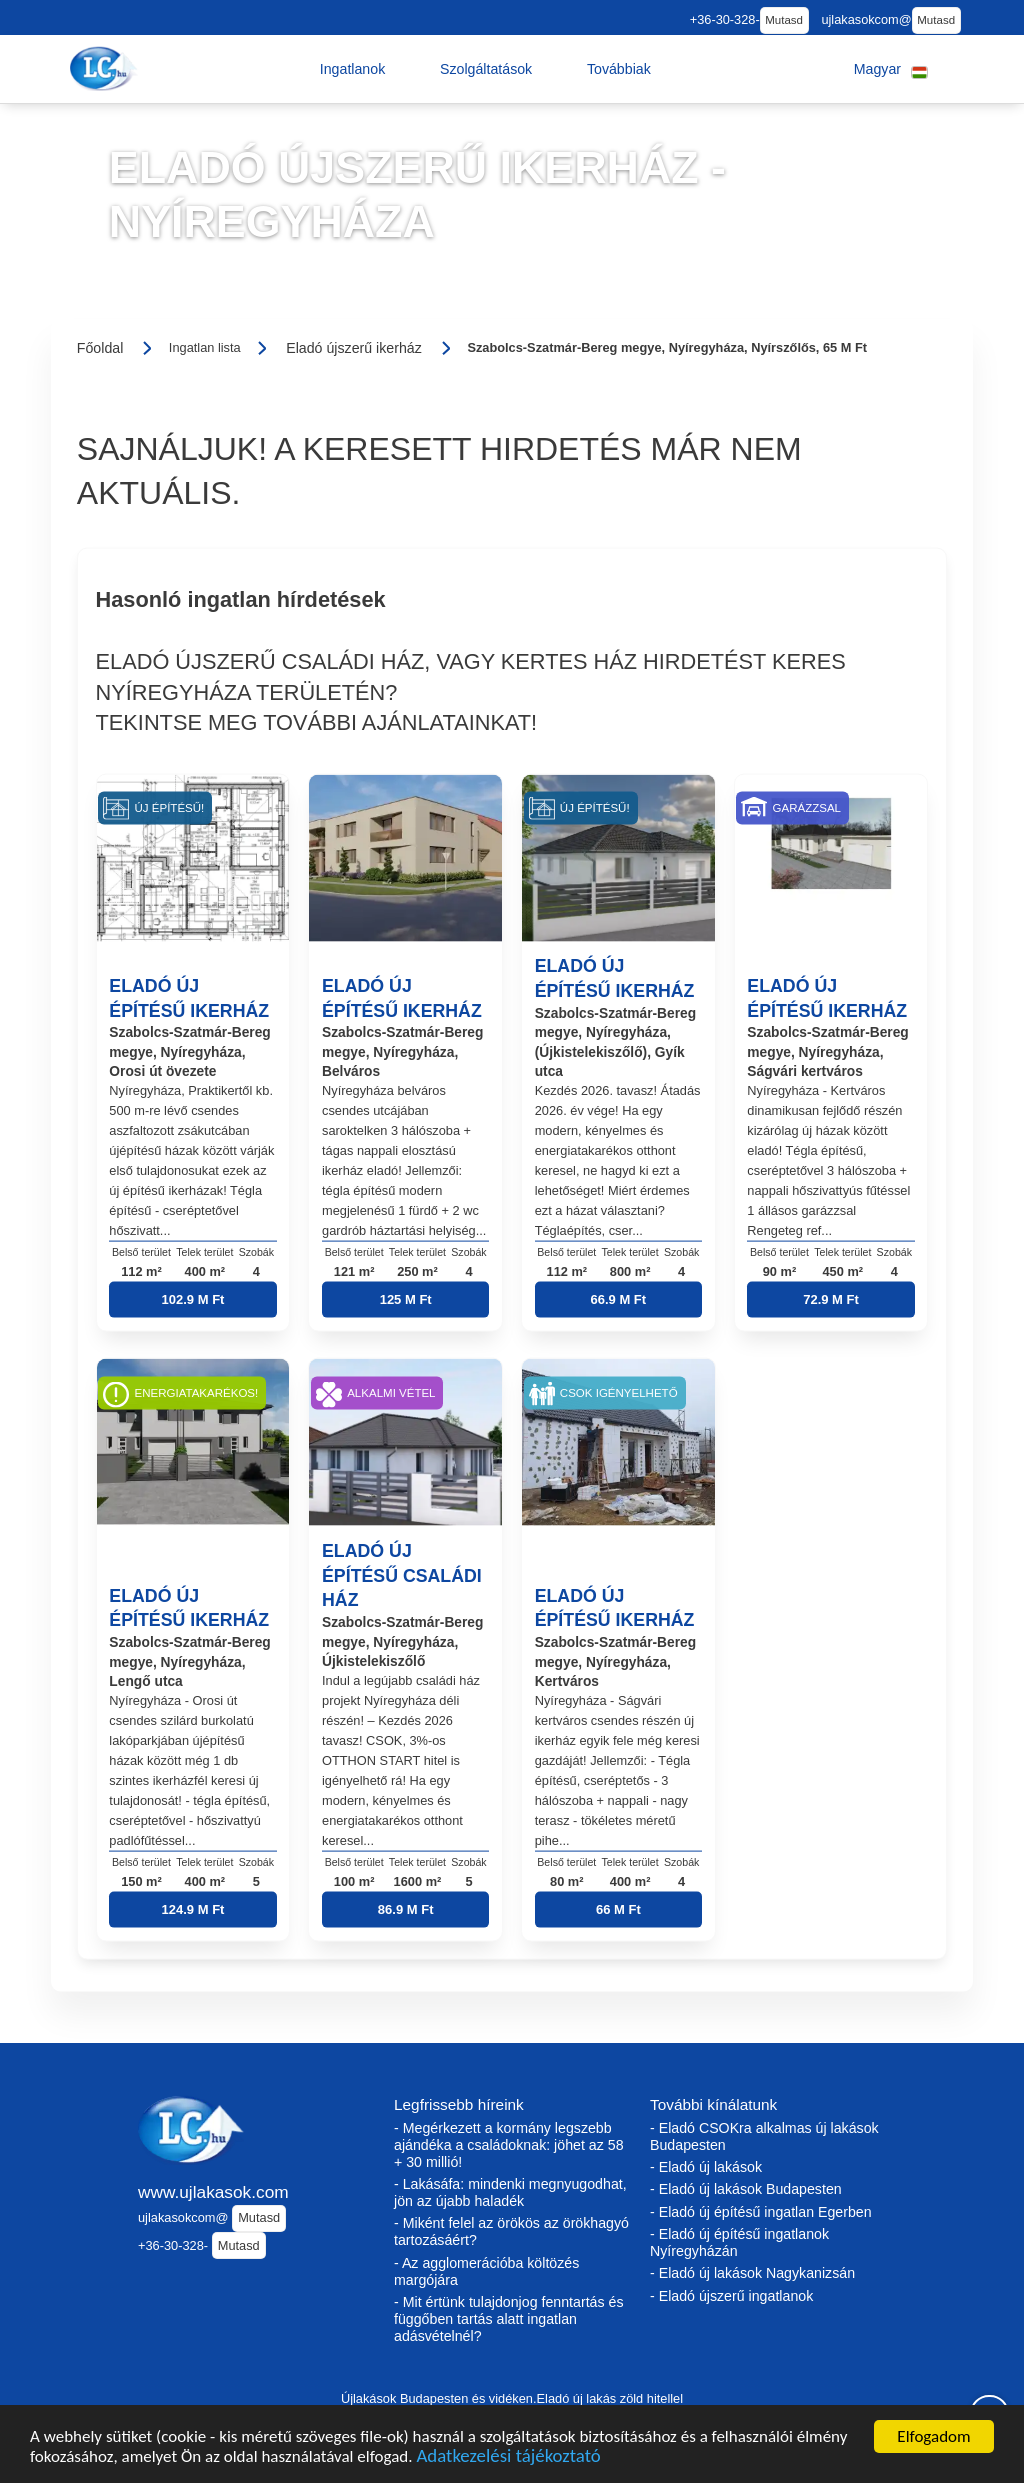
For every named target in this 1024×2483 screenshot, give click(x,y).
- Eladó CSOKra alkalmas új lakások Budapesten (764, 2136)
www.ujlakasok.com (213, 2192)
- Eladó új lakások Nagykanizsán (752, 2273)
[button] (353, 69)
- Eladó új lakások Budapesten (746, 2189)
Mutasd (784, 20)
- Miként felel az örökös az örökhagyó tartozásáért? (511, 2231)
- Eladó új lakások (706, 2167)
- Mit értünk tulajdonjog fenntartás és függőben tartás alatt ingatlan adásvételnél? (509, 2319)
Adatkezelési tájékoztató (508, 2468)
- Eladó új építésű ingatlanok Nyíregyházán (739, 2242)
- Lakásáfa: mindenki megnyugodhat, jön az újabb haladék (510, 2192)
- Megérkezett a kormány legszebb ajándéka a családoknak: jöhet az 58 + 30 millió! (509, 2145)
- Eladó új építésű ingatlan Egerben (761, 2212)
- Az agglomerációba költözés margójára (486, 2271)
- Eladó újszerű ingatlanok (731, 2296)
